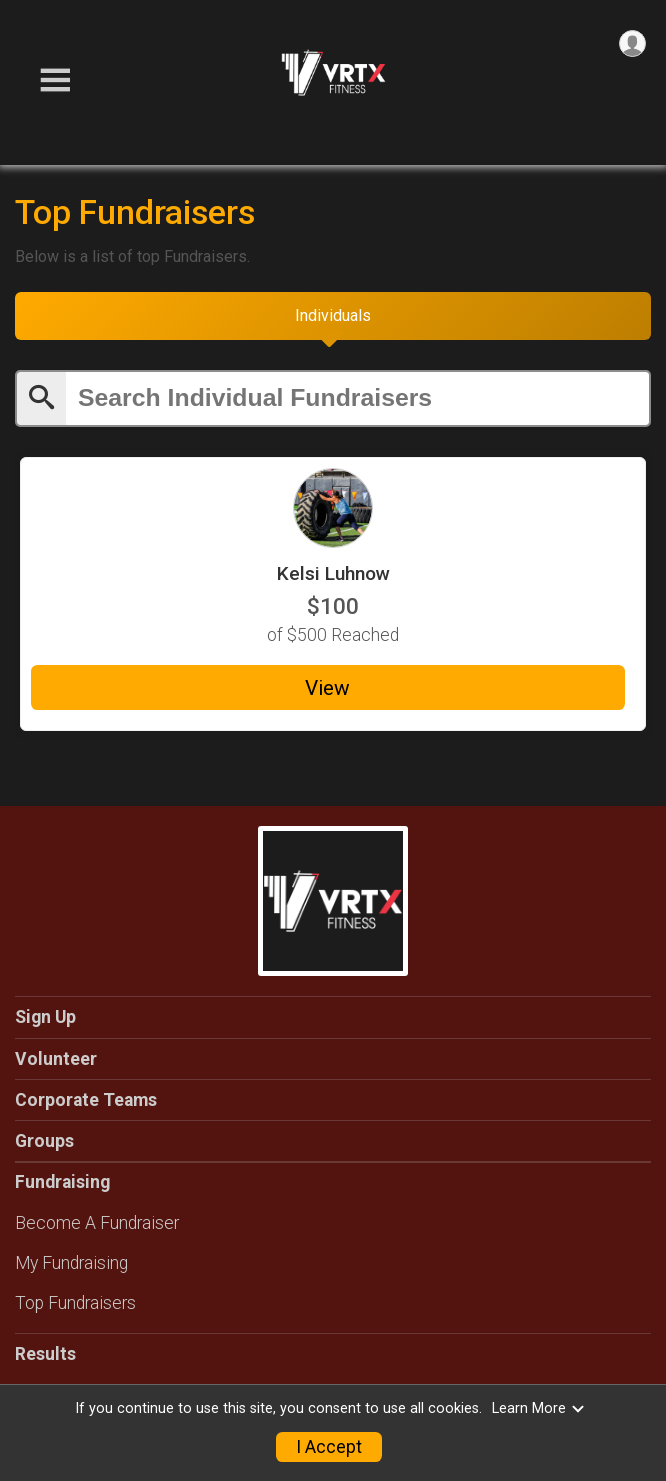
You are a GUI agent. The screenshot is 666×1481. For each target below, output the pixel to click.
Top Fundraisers (75, 1303)
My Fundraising (71, 1263)
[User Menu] (632, 43)
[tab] (333, 316)
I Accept (329, 1447)
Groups (44, 1141)
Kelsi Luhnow (333, 573)
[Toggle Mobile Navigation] (55, 80)
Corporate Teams (86, 1100)
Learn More (539, 1408)
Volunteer (56, 1059)
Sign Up (45, 1017)
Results (45, 1354)
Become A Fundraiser (97, 1223)
